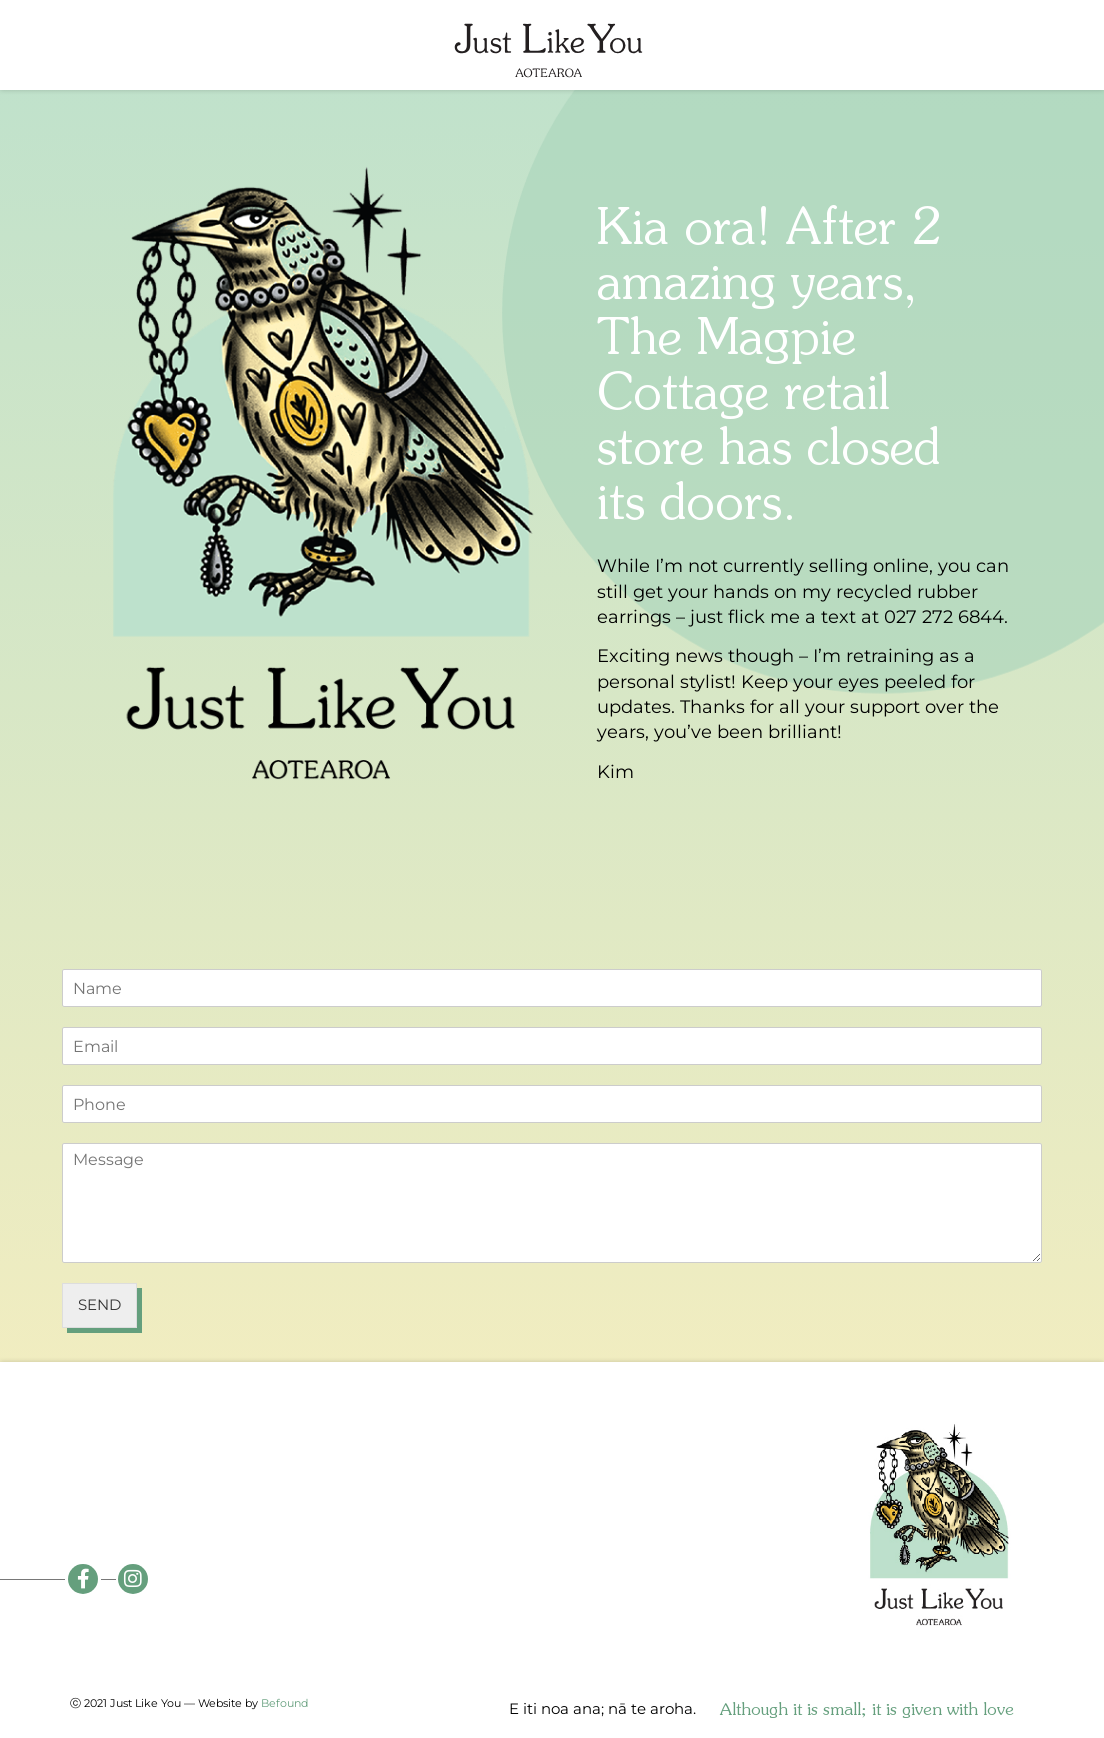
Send (99, 1304)
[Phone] (552, 1104)
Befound (284, 1703)
